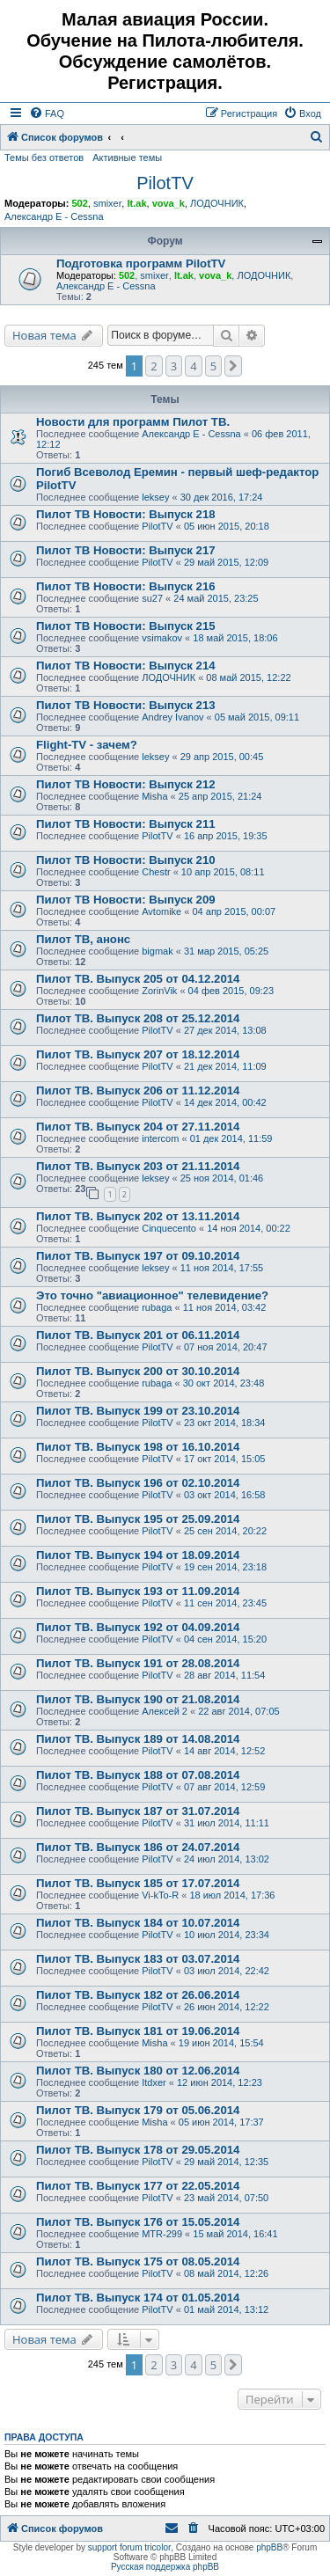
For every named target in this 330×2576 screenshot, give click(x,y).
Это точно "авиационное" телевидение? (152, 1295)
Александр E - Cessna (54, 216)
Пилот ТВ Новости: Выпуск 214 (126, 665)
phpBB (269, 2547)
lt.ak (136, 203)
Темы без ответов (44, 157)
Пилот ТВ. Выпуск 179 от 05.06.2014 (137, 2110)
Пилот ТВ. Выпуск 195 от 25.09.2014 (137, 1519)
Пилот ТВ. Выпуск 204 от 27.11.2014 (137, 1126)
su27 (152, 598)
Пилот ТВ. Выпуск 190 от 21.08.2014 (137, 1699)
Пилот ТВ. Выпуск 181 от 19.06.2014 (137, 2031)
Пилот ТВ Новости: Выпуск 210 (126, 860)
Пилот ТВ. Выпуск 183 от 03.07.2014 (137, 1958)
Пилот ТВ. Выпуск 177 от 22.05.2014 (137, 2185)
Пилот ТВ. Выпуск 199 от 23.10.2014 (137, 1410)
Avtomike (161, 911)
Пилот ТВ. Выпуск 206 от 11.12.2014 (137, 1090)
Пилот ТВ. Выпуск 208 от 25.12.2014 (137, 1018)
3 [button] (174, 366)
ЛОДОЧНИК (217, 203)
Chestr (156, 872)
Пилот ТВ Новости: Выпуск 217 (126, 550)
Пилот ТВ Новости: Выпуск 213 (126, 705)
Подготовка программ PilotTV (140, 263)
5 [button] (213, 366)
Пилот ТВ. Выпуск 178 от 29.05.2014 (137, 2149)
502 (79, 203)
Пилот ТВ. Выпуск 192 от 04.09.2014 (137, 1627)
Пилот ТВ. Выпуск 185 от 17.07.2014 (137, 1883)
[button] (233, 366)
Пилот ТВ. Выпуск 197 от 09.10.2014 (137, 1255)
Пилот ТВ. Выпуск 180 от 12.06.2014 (137, 2070)
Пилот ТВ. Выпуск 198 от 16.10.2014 (137, 1446)
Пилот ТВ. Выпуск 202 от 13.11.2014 (137, 1216)
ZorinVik (159, 990)
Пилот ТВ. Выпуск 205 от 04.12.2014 (137, 978)
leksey (155, 497)
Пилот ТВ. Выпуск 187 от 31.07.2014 (137, 1811)
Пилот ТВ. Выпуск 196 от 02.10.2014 (137, 1482)
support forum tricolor (129, 2547)
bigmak (157, 951)
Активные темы (127, 157)
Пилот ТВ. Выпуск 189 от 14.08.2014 (137, 1738)
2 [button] (153, 366)
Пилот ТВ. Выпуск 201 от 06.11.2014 (137, 1335)
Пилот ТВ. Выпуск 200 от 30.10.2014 (137, 1371)
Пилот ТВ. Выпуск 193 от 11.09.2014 (137, 1591)
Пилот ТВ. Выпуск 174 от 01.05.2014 (137, 2297)
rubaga (157, 1307)
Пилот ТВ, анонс (83, 939)
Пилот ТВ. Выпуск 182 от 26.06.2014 (137, 1995)
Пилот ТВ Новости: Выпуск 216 (126, 586)
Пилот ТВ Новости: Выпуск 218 (126, 514)
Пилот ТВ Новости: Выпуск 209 (126, 899)
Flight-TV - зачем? (86, 744)
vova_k (168, 203)
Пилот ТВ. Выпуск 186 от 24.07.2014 (137, 1847)
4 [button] (193, 366)
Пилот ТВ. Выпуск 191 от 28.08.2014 (137, 1663)
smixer (107, 203)
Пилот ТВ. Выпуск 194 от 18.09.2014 (137, 1555)
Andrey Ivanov (172, 717)
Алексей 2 (164, 1711)
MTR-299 (162, 2233)
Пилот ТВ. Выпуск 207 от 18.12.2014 (137, 1054)
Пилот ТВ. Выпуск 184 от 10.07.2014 (137, 1922)
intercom (160, 1138)
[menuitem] (46, 113)
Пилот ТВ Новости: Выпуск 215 (126, 626)
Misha (154, 796)
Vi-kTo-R (160, 1895)
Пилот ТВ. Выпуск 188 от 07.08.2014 (137, 1775)
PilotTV (164, 183)
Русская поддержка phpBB (165, 2567)
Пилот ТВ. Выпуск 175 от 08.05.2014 (137, 2261)
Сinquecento (169, 1228)
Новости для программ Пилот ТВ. (133, 421)
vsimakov (162, 638)
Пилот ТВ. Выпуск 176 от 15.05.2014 (137, 2221)
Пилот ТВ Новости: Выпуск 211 (126, 824)
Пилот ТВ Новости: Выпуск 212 (126, 784)
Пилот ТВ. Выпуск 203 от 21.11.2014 (137, 1166)
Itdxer (154, 2082)
